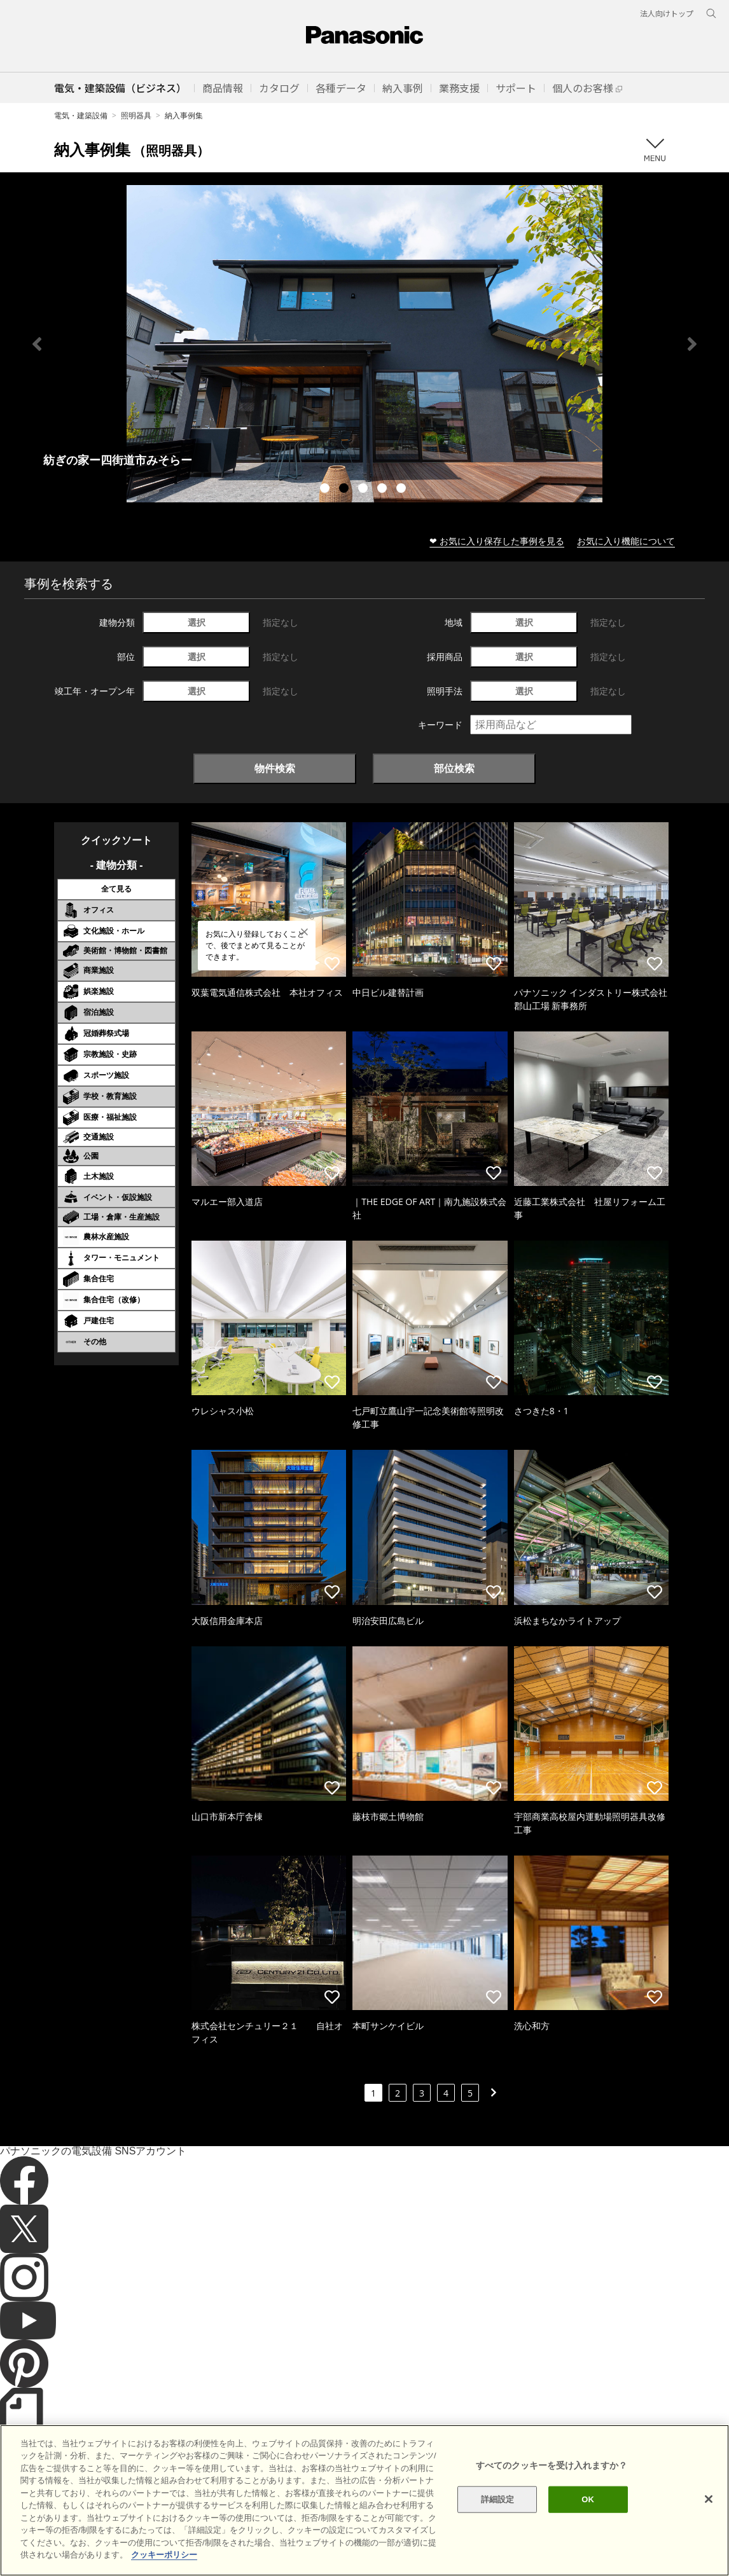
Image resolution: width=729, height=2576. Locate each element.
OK (587, 2499)
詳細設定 (498, 2499)
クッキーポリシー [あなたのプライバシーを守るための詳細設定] (164, 2554)
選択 (196, 622)
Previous (37, 344)
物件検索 (274, 768)
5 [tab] (402, 489)
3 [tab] (364, 489)
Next (692, 344)
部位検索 (454, 768)
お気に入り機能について (626, 541)
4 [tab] (383, 489)
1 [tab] (326, 489)
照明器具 (136, 115)
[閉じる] (709, 2499)
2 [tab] (345, 489)
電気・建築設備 (81, 115)
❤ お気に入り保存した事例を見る (496, 541)
